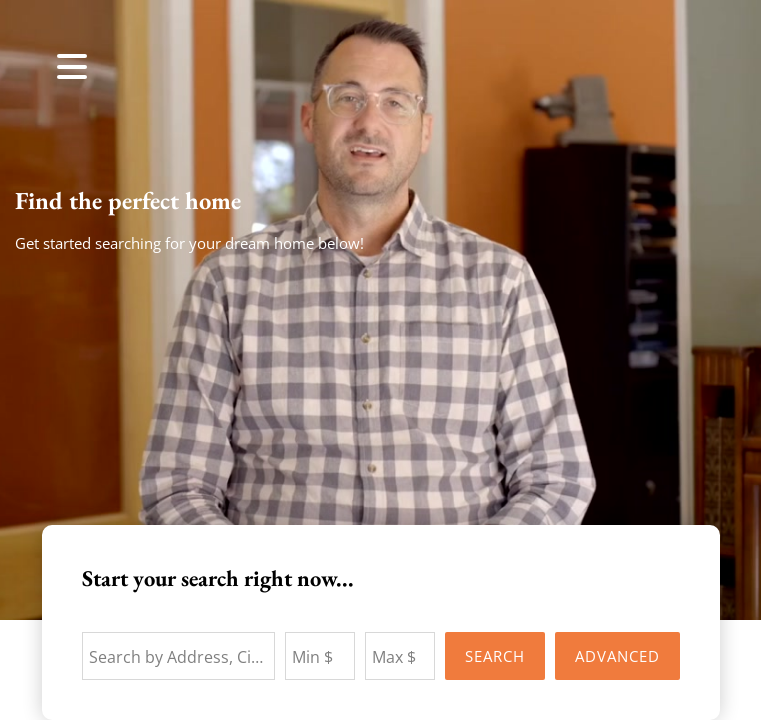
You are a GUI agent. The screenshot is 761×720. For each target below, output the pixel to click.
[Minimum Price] (320, 656)
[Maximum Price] (400, 656)
